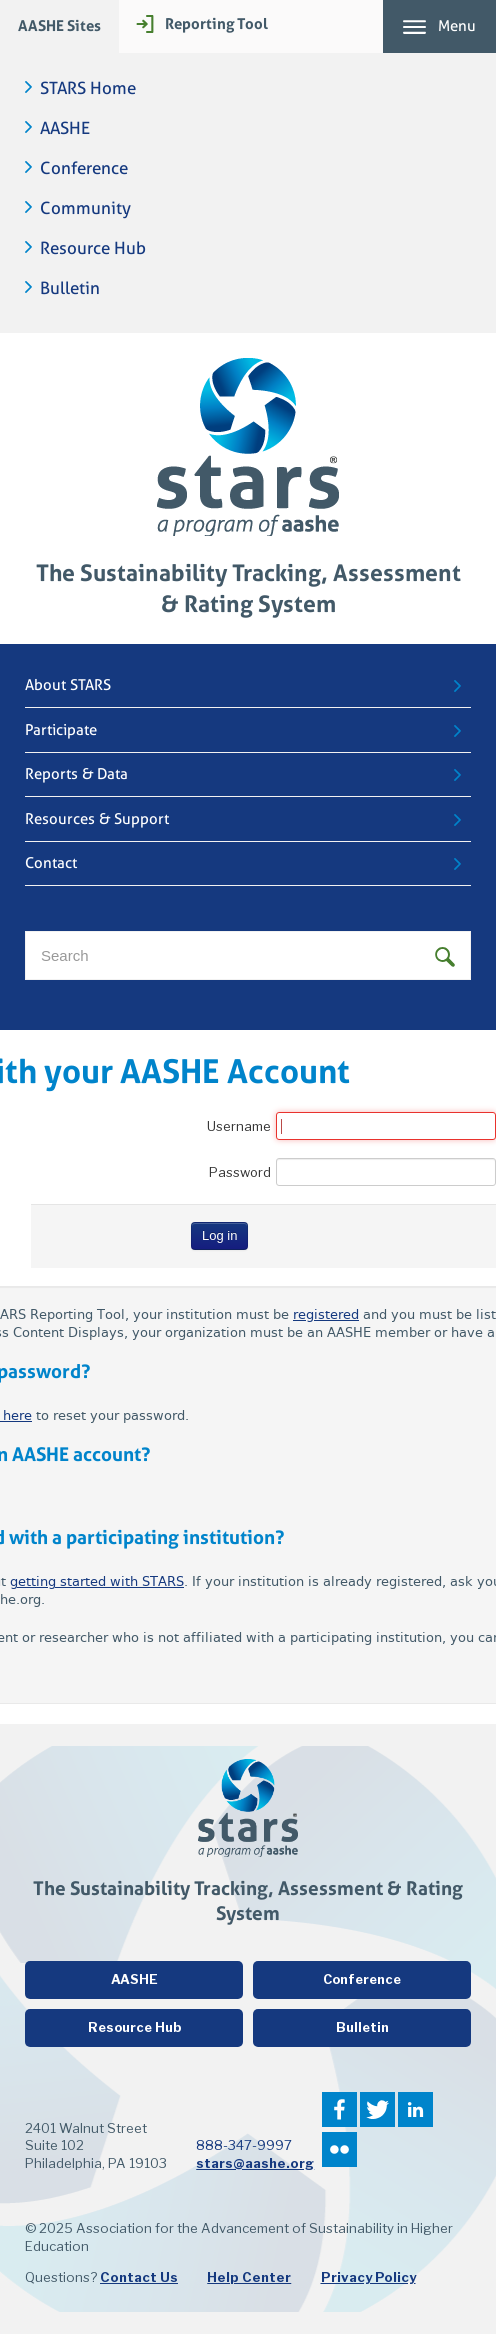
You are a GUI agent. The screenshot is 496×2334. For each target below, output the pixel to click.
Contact (51, 863)
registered (326, 1314)
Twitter (377, 2109)
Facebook (339, 2109)
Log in (219, 1235)
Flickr (339, 2149)
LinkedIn (415, 2109)
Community (85, 208)
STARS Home (88, 88)
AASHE (65, 128)
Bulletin (70, 288)
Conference (84, 168)
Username (239, 1126)
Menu (457, 26)
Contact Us (139, 2277)
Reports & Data (76, 774)
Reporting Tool (216, 23)
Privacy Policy (368, 2277)
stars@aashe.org (255, 2163)
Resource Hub (93, 248)
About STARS (68, 685)
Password (240, 1172)
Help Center (249, 2277)
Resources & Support (97, 819)
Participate (61, 730)
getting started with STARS (97, 1581)
